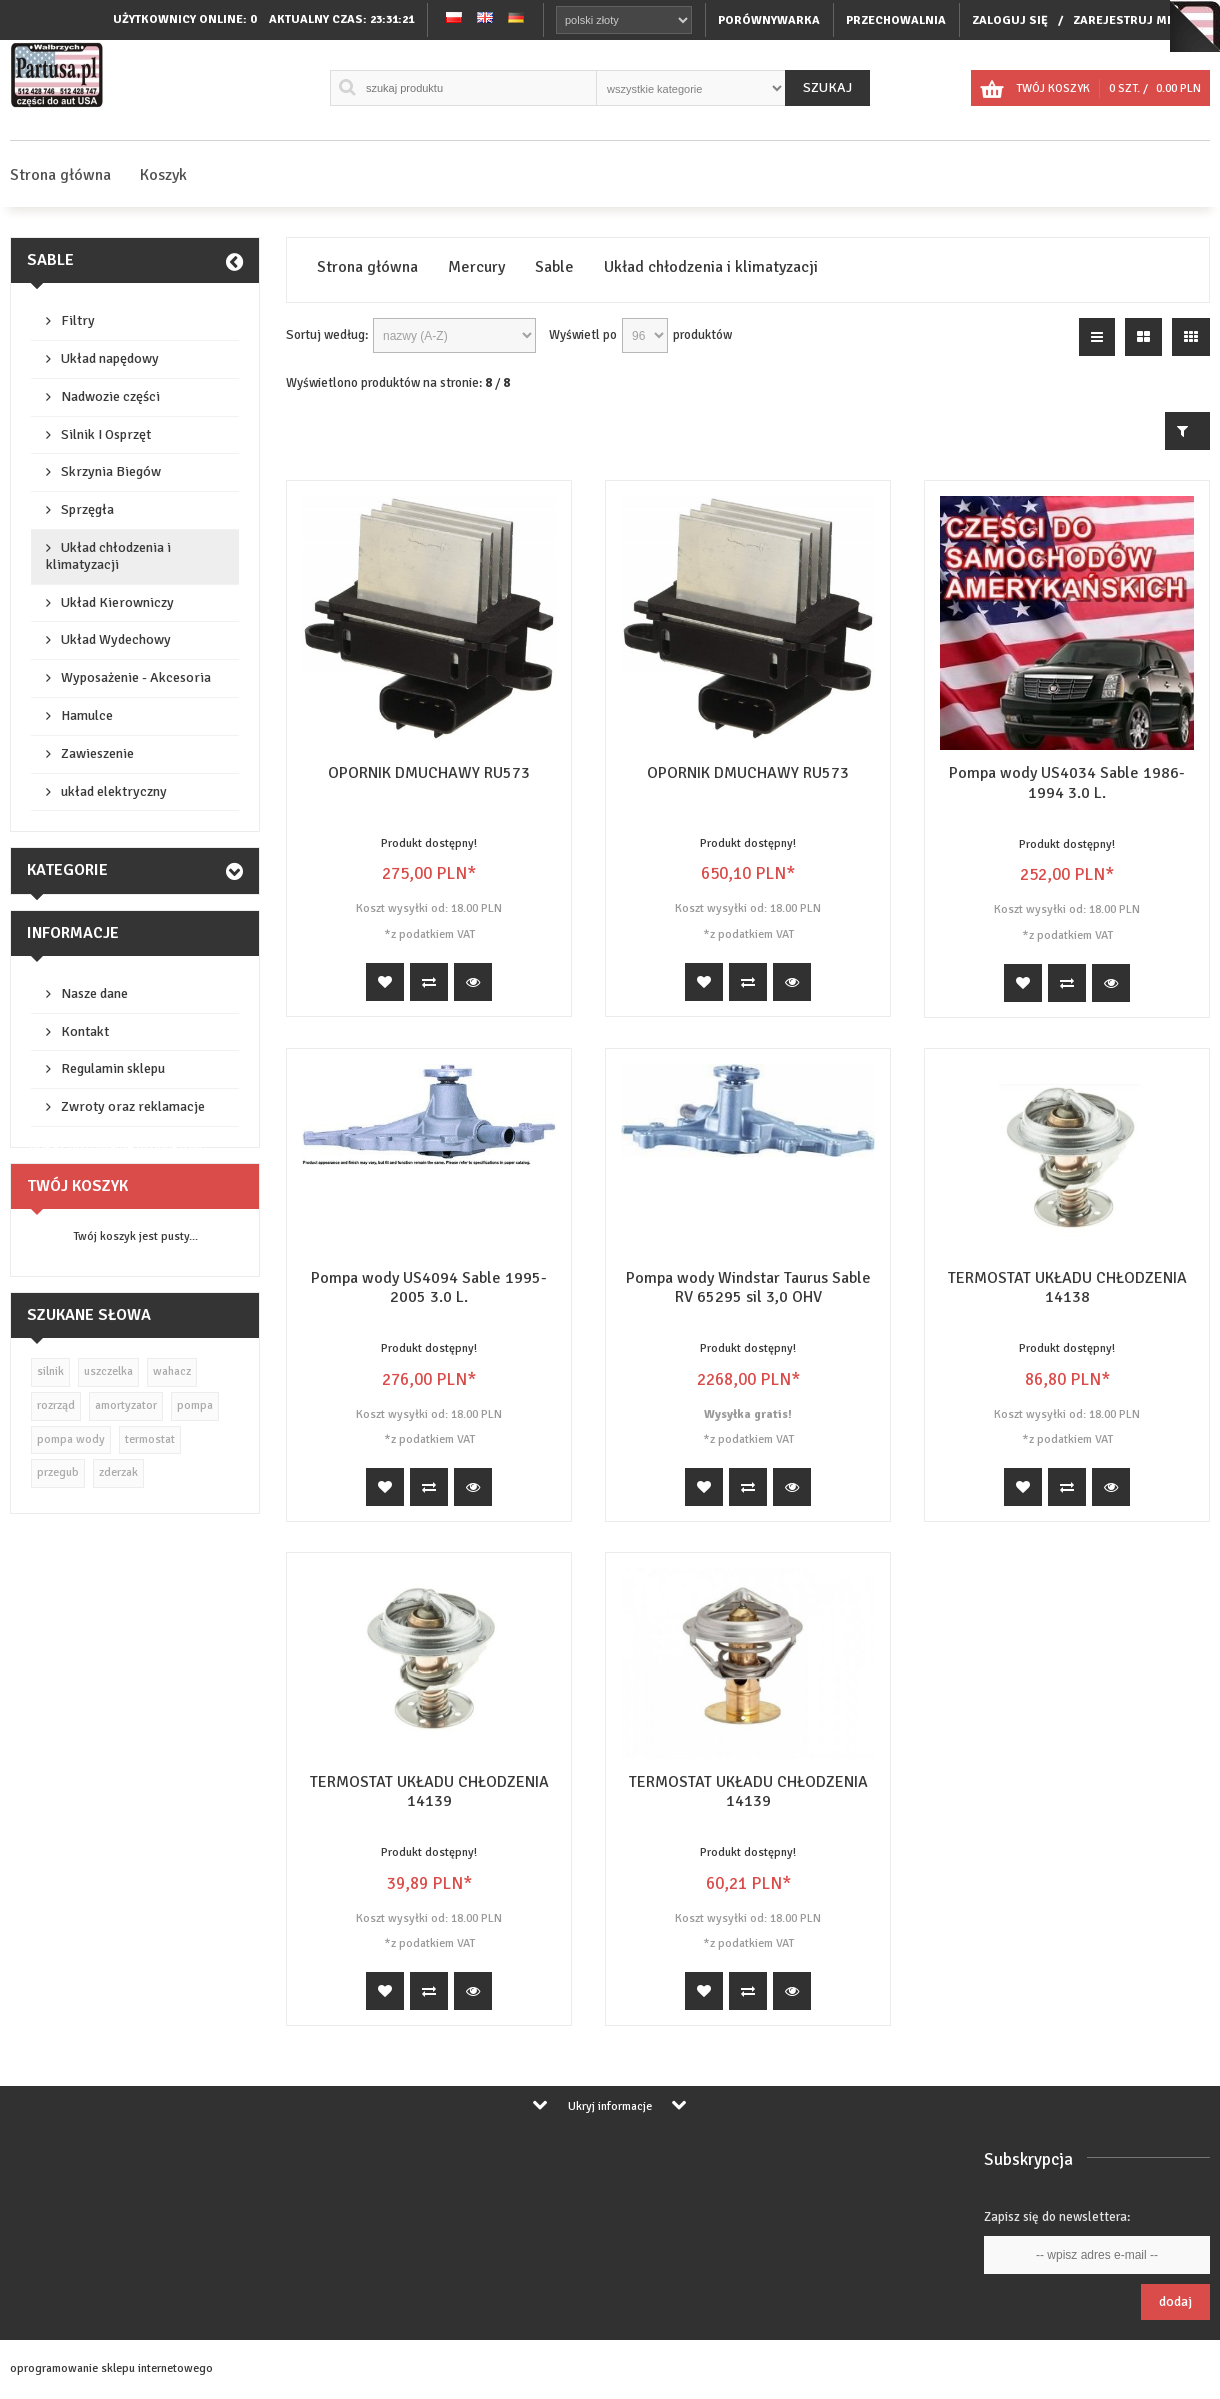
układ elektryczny (114, 791)
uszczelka (108, 1371)
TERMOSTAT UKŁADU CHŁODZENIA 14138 (1067, 1287)
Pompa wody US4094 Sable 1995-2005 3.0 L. (429, 1287)
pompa (195, 1405)
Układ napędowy (110, 358)
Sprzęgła (87, 509)
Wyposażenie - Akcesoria (136, 677)
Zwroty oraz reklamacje (133, 1106)
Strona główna (60, 175)
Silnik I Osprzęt (106, 434)
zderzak (118, 1472)
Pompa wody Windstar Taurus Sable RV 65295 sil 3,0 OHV (748, 1287)
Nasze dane (94, 993)
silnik (50, 1371)
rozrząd (56, 1405)
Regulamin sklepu (113, 1068)
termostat (150, 1439)
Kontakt (85, 1031)
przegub (58, 1472)
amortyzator (126, 1405)
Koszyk (163, 175)
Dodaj (1175, 2301)
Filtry (78, 320)
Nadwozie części (110, 396)
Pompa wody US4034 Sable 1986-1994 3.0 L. (1067, 782)
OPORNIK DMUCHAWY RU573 (429, 773)
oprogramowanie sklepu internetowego (111, 2368)
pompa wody (71, 1439)
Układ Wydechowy (116, 639)
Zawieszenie (97, 753)
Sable (50, 260)
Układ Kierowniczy (117, 602)
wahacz (172, 1371)
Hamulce (87, 715)
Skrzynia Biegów (111, 471)
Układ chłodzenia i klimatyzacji (108, 556)
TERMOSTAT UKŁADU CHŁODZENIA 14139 (429, 1791)
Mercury (476, 267)
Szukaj (827, 87)
